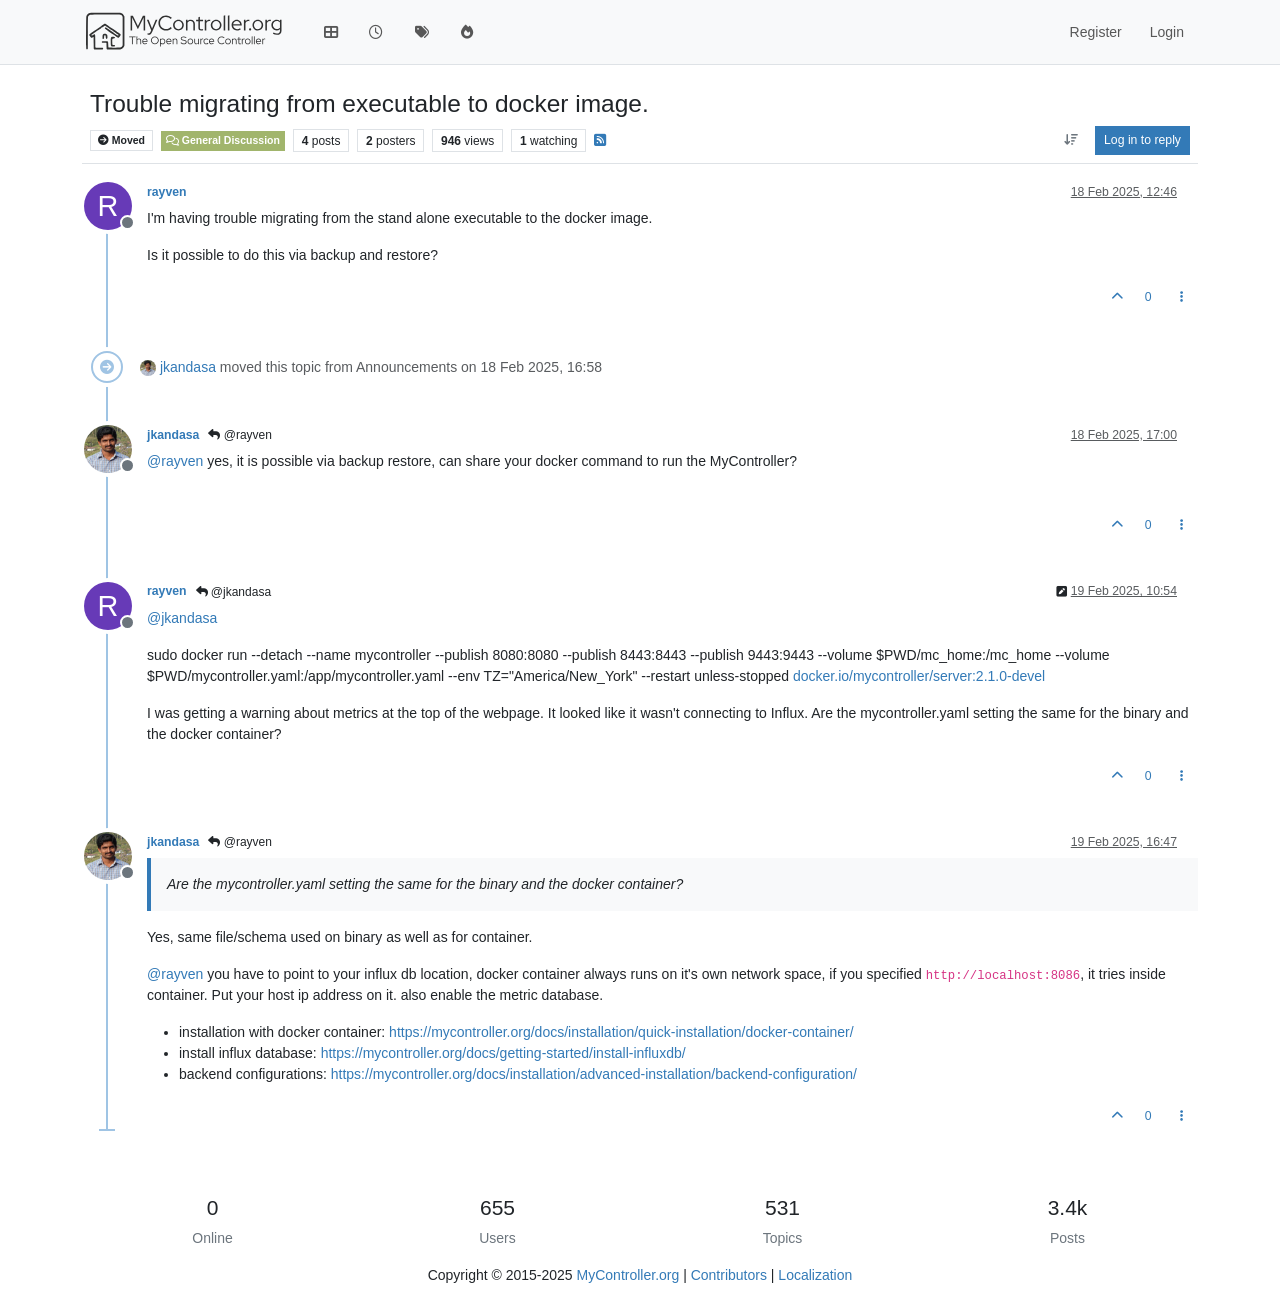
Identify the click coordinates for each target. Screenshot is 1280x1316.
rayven (167, 192)
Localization (815, 1275)
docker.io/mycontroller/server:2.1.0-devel (919, 676)
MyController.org (628, 1275)
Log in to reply (1142, 140)
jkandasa (188, 367)
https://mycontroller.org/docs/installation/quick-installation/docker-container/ (621, 1032)
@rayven (240, 435)
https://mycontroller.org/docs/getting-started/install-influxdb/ (503, 1053)
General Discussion (223, 140)
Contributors (729, 1275)
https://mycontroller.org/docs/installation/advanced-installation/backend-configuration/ (594, 1074)
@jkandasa (234, 592)
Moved (121, 140)
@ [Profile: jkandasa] (182, 618)
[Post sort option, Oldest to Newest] (1070, 140)
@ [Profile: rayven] (175, 461)
